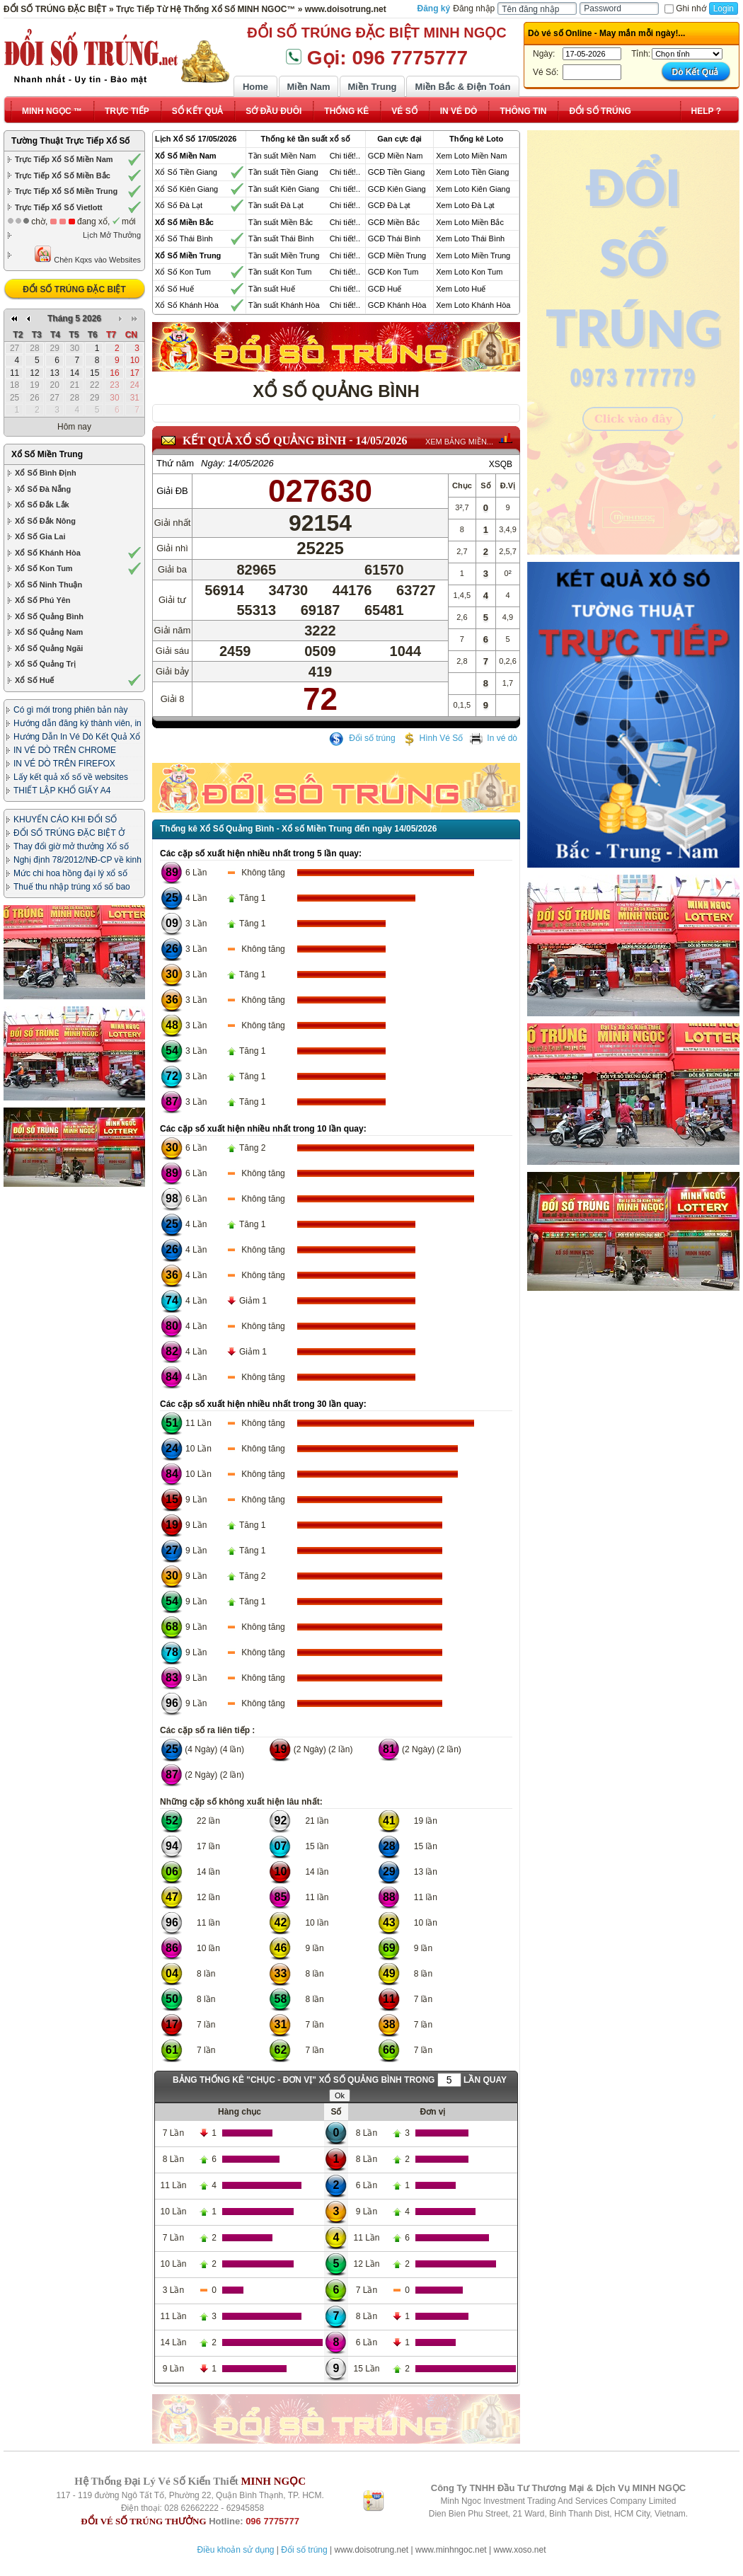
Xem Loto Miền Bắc (470, 222)
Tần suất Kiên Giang (283, 189)
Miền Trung (371, 86)
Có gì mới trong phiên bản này (70, 710)
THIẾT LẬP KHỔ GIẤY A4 (61, 790)
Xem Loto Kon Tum (469, 272)
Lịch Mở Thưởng (112, 235)
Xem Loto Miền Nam (471, 155)
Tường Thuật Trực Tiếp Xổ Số (70, 141)
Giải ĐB (172, 490)
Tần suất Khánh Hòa (284, 305)
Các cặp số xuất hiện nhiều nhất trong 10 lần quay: (263, 1129)
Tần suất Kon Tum (280, 272)
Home (255, 86)
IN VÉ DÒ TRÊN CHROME (64, 750)
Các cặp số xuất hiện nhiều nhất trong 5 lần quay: (261, 853)
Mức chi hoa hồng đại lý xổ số (70, 873)
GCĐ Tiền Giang (396, 172)
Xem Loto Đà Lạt (465, 205)
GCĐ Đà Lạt (389, 205)
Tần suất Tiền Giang (283, 172)
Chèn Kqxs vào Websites (87, 254)
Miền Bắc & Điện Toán (463, 86)
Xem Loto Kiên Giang (473, 189)
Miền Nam (308, 86)
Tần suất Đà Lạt (276, 205)
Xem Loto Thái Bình (470, 238)
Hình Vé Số (432, 738)
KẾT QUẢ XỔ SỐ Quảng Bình (264, 441)
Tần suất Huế (271, 288)
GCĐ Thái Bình (394, 238)
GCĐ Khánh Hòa (397, 305)
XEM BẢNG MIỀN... (459, 441)
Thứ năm (175, 463)
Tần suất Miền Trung (284, 255)
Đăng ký (434, 8)
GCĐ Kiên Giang (397, 189)
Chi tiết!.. (345, 155)
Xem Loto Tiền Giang (472, 172)
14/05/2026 (382, 441)
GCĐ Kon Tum (393, 272)
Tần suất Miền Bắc (280, 222)
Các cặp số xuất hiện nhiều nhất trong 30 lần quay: (263, 1404)
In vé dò (493, 738)
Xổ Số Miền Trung (47, 454)
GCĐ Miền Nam (395, 155)
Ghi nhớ (684, 8)
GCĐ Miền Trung (397, 255)
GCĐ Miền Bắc (394, 222)
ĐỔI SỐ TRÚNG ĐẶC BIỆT (74, 289)
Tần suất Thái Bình (281, 238)
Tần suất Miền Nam (282, 155)
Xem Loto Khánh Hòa (473, 305)
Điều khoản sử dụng (235, 2550)
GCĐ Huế (385, 288)
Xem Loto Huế (460, 288)
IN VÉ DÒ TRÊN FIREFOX (64, 764)
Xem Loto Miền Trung (473, 255)
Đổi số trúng (362, 738)
